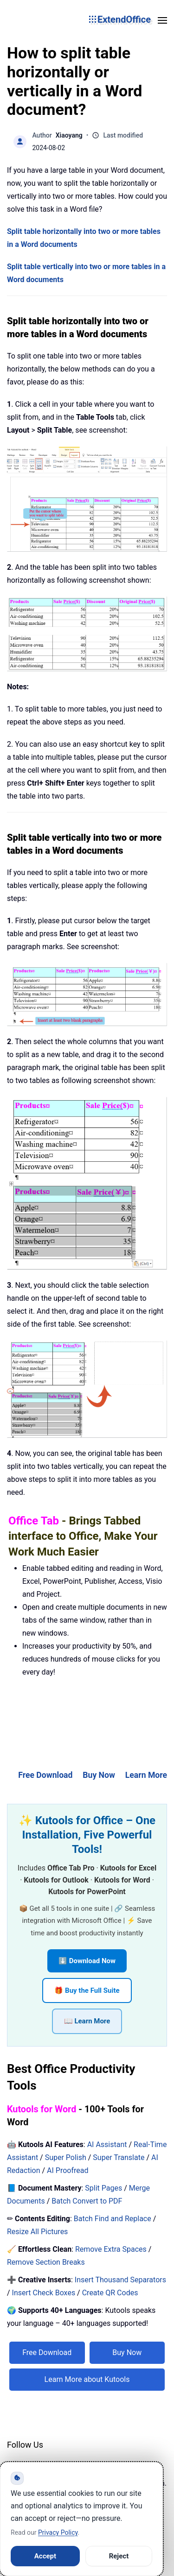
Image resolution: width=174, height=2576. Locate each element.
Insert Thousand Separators (120, 2279)
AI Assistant (107, 2144)
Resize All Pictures (37, 2231)
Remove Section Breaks (46, 2262)
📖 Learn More (87, 2021)
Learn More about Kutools (87, 2379)
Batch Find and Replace (112, 2218)
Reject (119, 2556)
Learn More (146, 1775)
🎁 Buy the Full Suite (86, 1990)
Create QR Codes (110, 2292)
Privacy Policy (57, 2532)
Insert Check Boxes (44, 2292)
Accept (45, 2556)
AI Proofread (67, 2170)
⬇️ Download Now (87, 1961)
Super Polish (65, 2157)
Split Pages (103, 2188)
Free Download (45, 1775)
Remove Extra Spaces (111, 2249)
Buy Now (99, 1775)
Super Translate (118, 2157)
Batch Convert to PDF (87, 2201)
